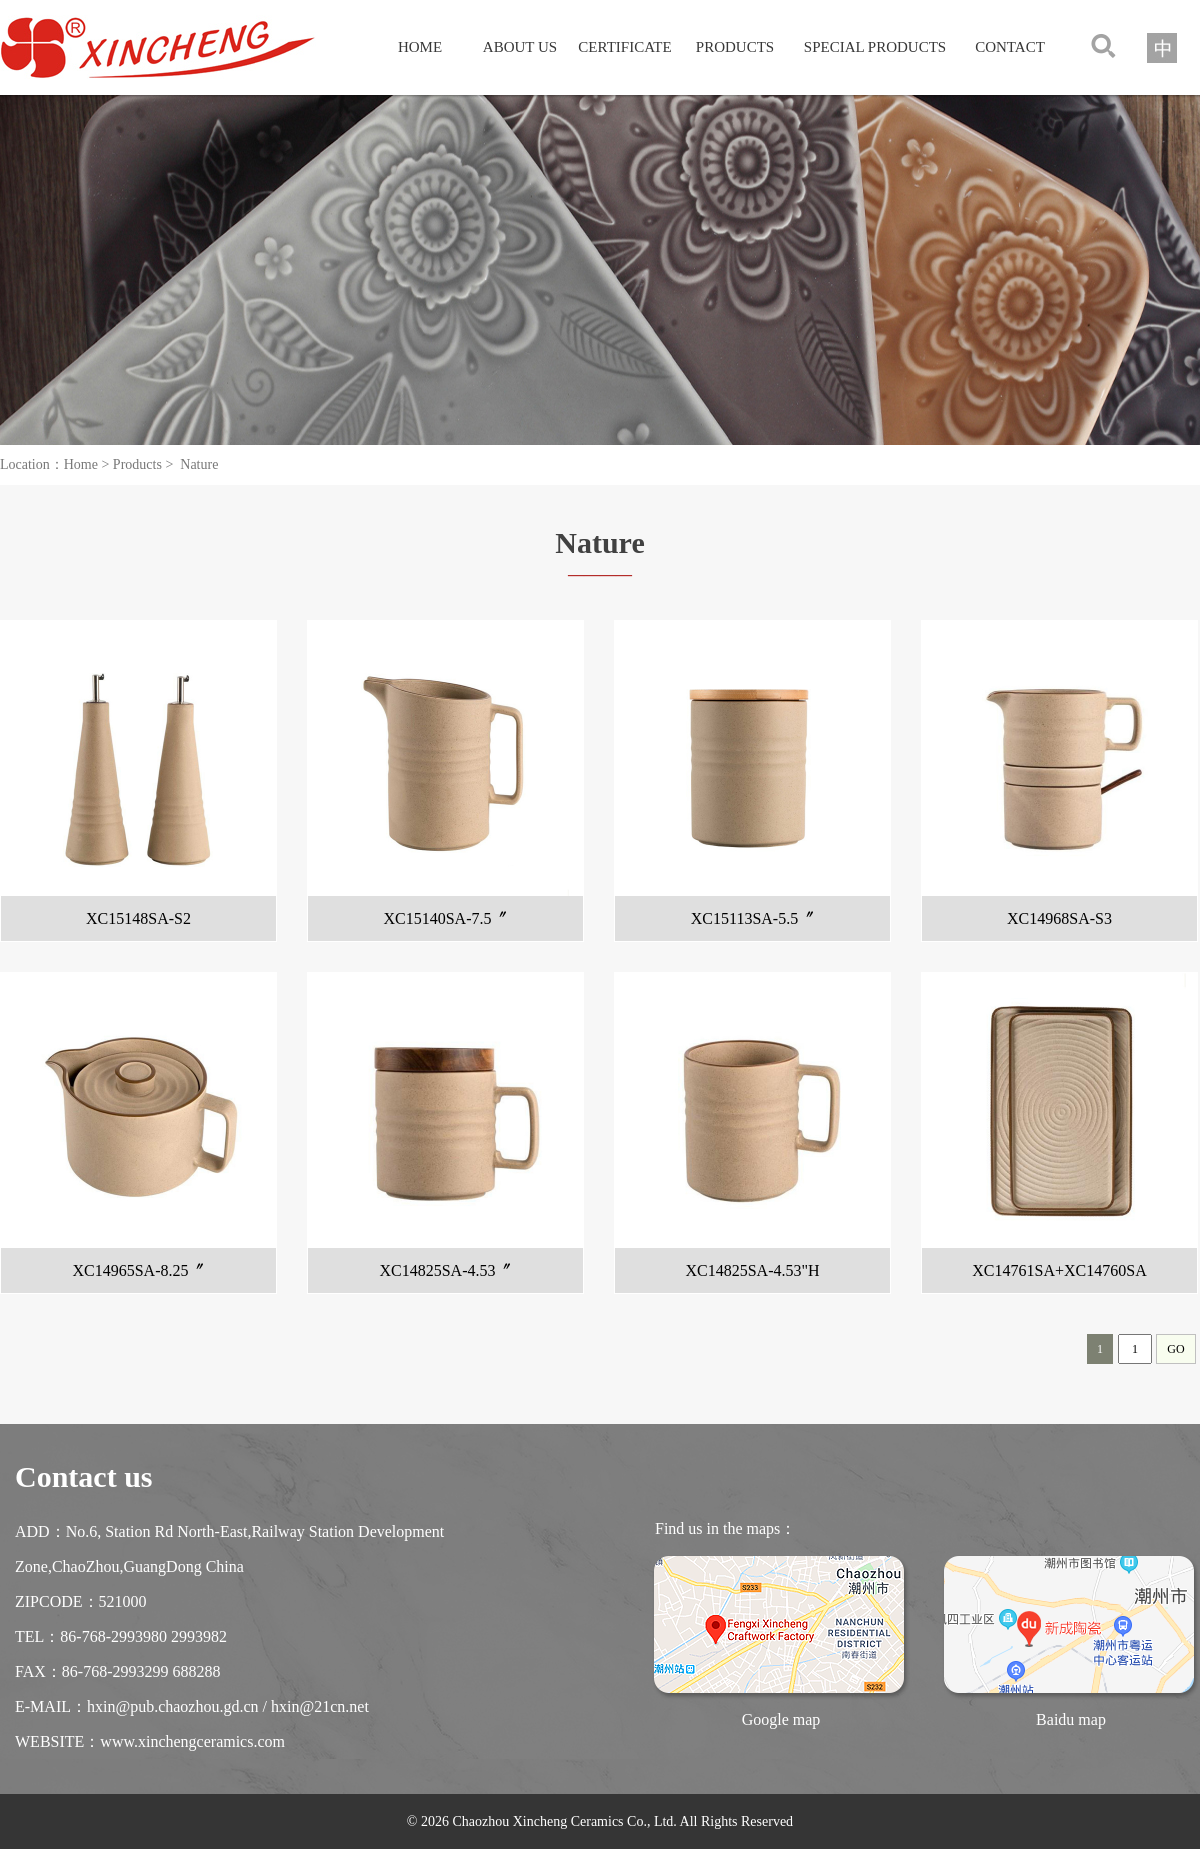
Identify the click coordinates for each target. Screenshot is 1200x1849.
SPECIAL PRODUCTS (875, 47)
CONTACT (1010, 47)
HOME (420, 47)
